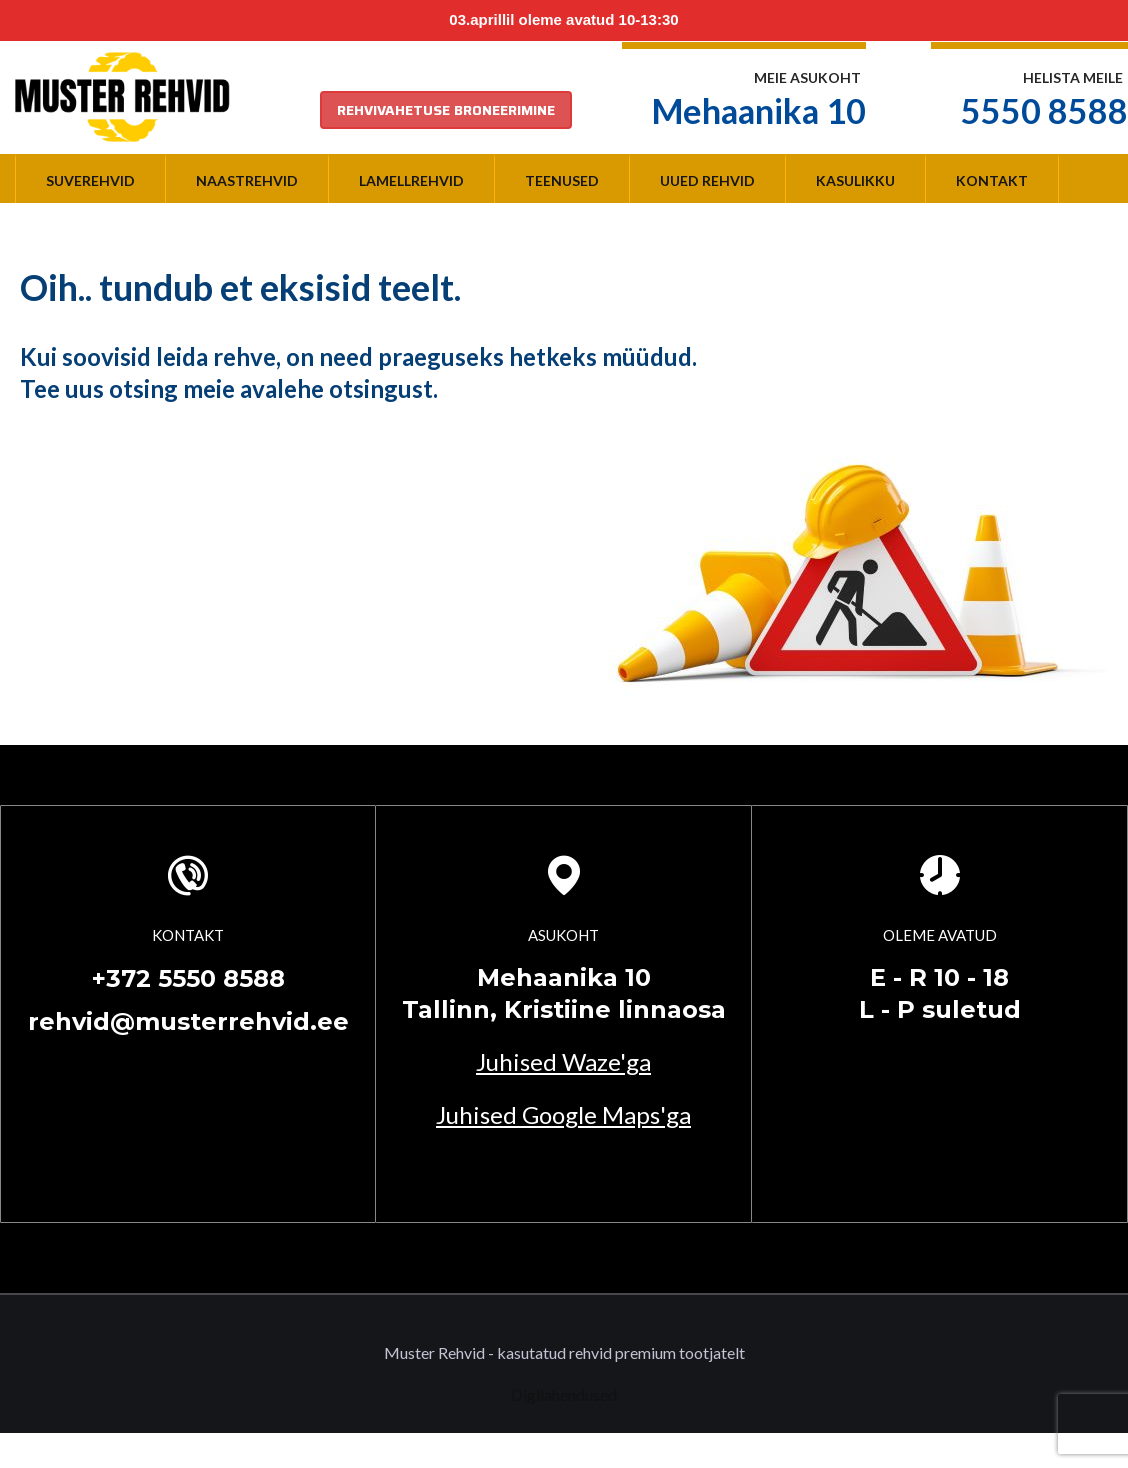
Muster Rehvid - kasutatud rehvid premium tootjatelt (564, 1352)
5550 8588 (1044, 110)
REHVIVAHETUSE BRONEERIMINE (446, 110)
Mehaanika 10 (759, 110)
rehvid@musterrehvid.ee (188, 1021)
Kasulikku (855, 180)
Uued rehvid (707, 180)
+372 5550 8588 (188, 978)
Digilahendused (564, 1394)
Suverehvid (90, 180)
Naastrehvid (247, 180)
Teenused (562, 180)
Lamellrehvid (411, 180)
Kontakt (992, 180)
